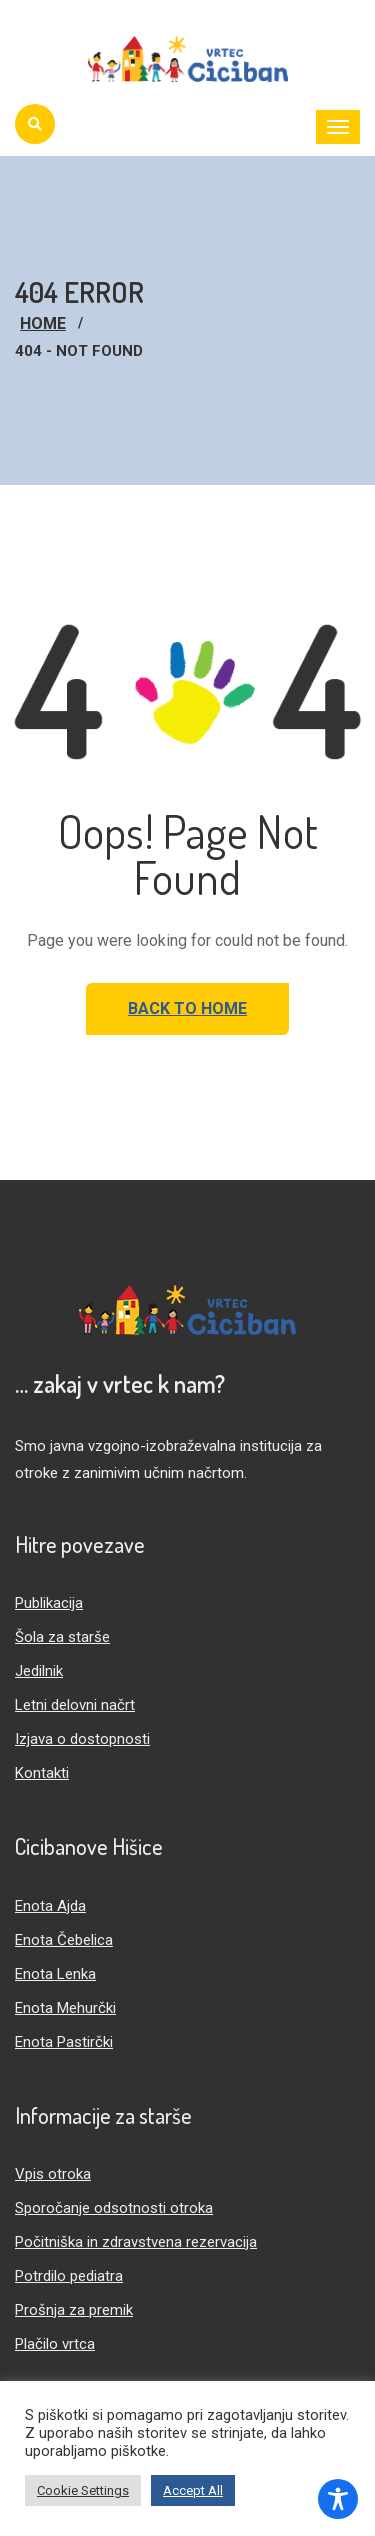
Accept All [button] (193, 2490)
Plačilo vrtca (55, 2344)
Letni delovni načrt (75, 1705)
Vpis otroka (53, 2174)
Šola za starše (62, 1637)
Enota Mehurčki (65, 2008)
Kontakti (42, 1773)
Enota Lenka (55, 1974)
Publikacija (49, 1603)
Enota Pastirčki (64, 2042)
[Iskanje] (35, 124)
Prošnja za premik (74, 2310)
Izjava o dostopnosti (82, 1739)
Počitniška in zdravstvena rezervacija (136, 2242)
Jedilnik (39, 1671)
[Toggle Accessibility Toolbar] (338, 2499)
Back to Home (187, 1008)
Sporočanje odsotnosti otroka (114, 2208)
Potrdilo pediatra (69, 2276)
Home (43, 323)
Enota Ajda (50, 1906)
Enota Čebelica (64, 1940)
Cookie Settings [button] (83, 2490)
